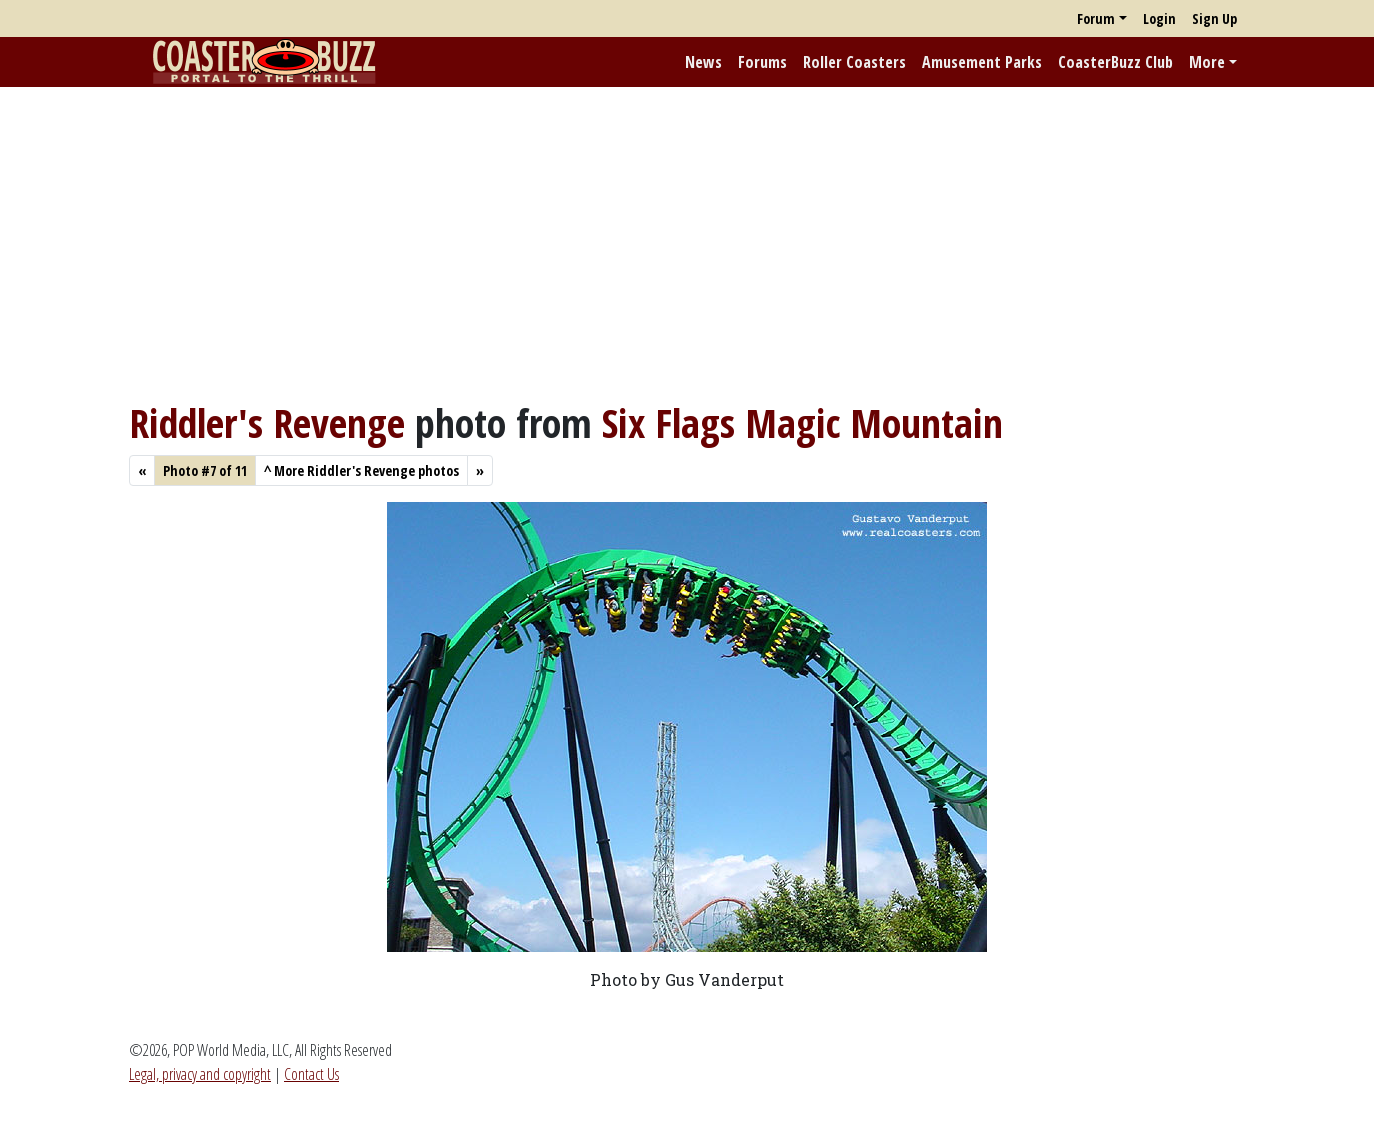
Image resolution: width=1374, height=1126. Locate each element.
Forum (1096, 18)
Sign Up (1214, 18)
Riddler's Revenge (267, 422)
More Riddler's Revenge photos (361, 470)
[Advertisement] (687, 243)
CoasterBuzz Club (1115, 62)
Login (1159, 18)
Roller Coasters (854, 62)
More (1207, 62)
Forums (762, 62)
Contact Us (311, 1074)
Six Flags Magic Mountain (802, 422)
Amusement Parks (982, 62)
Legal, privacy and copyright (200, 1074)
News (703, 62)
